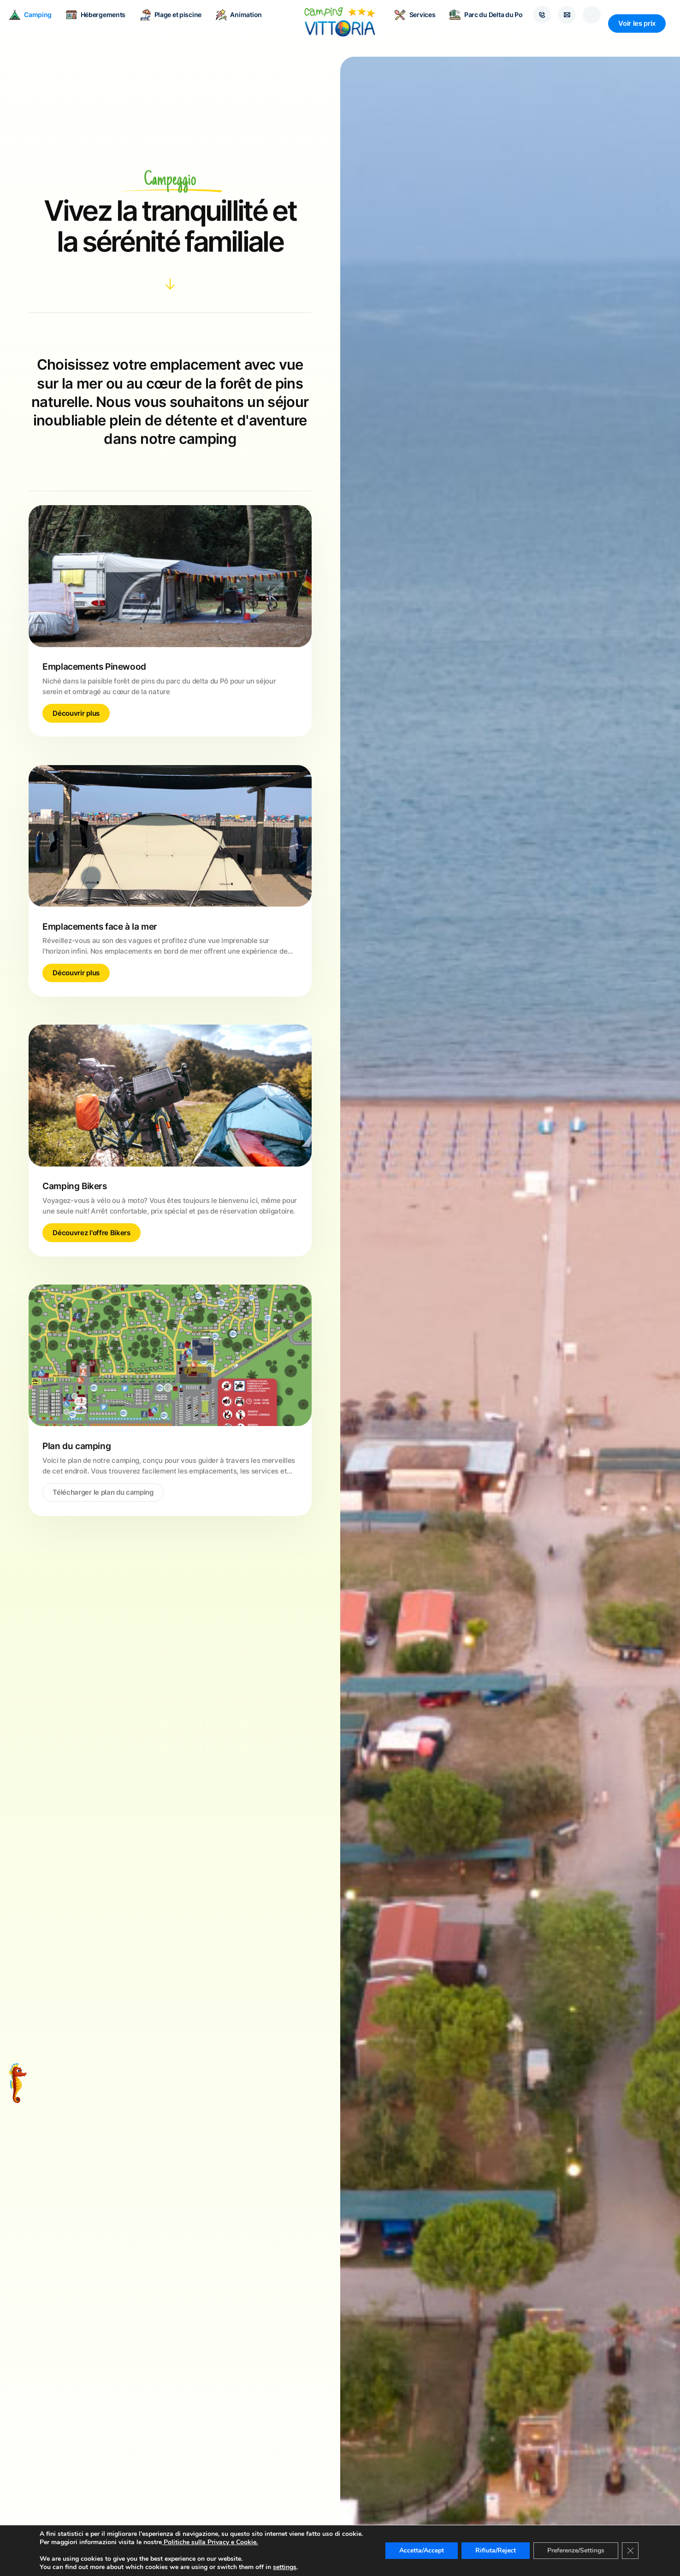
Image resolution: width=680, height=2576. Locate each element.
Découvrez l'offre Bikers (91, 1232)
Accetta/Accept (424, 2546)
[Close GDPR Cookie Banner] (637, 2546)
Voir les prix (637, 23)
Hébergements (104, 23)
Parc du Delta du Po (477, 23)
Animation (247, 23)
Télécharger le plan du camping (103, 1492)
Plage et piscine (179, 23)
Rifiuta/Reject (499, 2546)
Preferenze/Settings (581, 2546)
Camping (39, 23)
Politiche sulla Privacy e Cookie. (209, 2542)
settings (285, 2567)
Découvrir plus (76, 713)
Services (406, 23)
